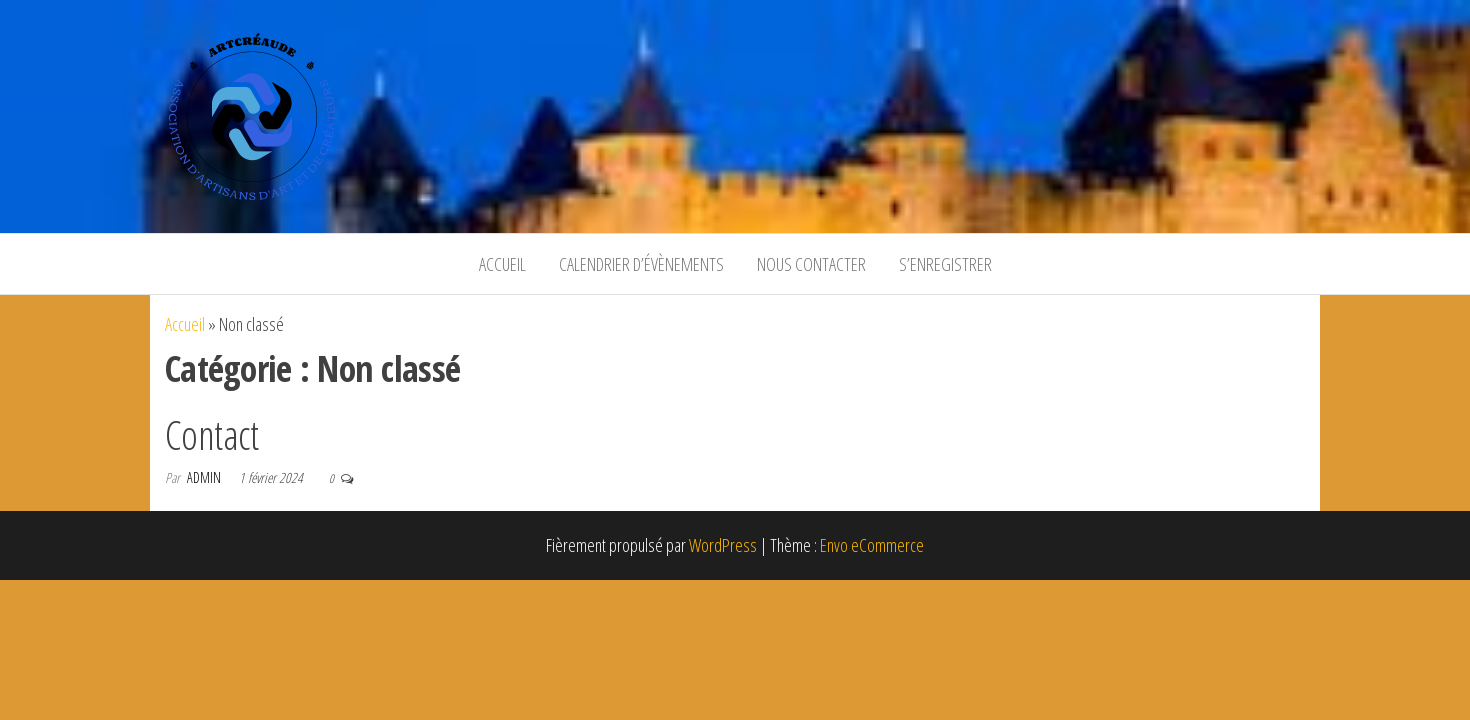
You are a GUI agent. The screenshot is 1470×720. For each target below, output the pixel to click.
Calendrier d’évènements (641, 264)
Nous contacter (811, 264)
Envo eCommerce (872, 545)
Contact (211, 434)
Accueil (502, 264)
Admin (205, 477)
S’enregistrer (945, 264)
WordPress (723, 545)
